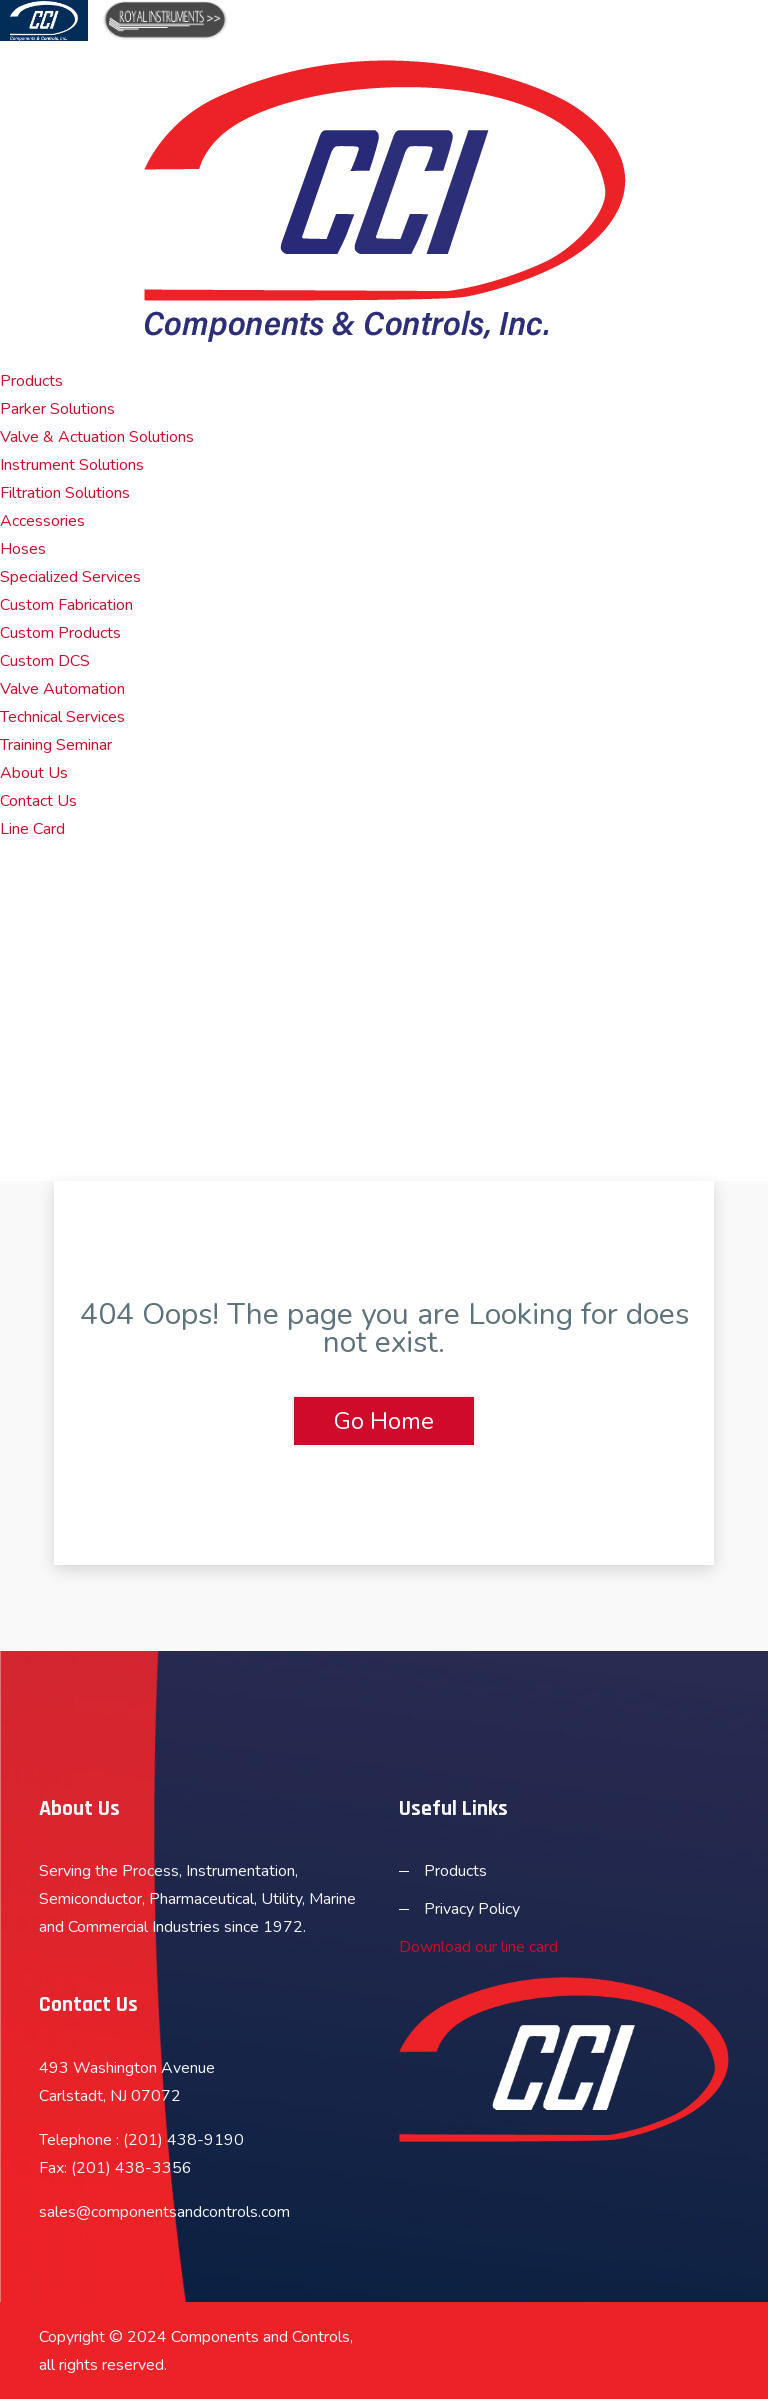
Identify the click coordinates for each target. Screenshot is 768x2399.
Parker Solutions (57, 409)
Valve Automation (62, 689)
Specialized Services (70, 577)
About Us (34, 773)
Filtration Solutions (65, 493)
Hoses (23, 549)
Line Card (32, 829)
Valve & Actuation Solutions (97, 437)
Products (31, 381)
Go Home (384, 1421)
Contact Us (38, 801)
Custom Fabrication (66, 605)
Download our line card (478, 1947)
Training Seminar (56, 745)
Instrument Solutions (72, 465)
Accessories (42, 521)
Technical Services (62, 717)
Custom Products (60, 633)
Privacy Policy (472, 1909)
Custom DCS (45, 661)
